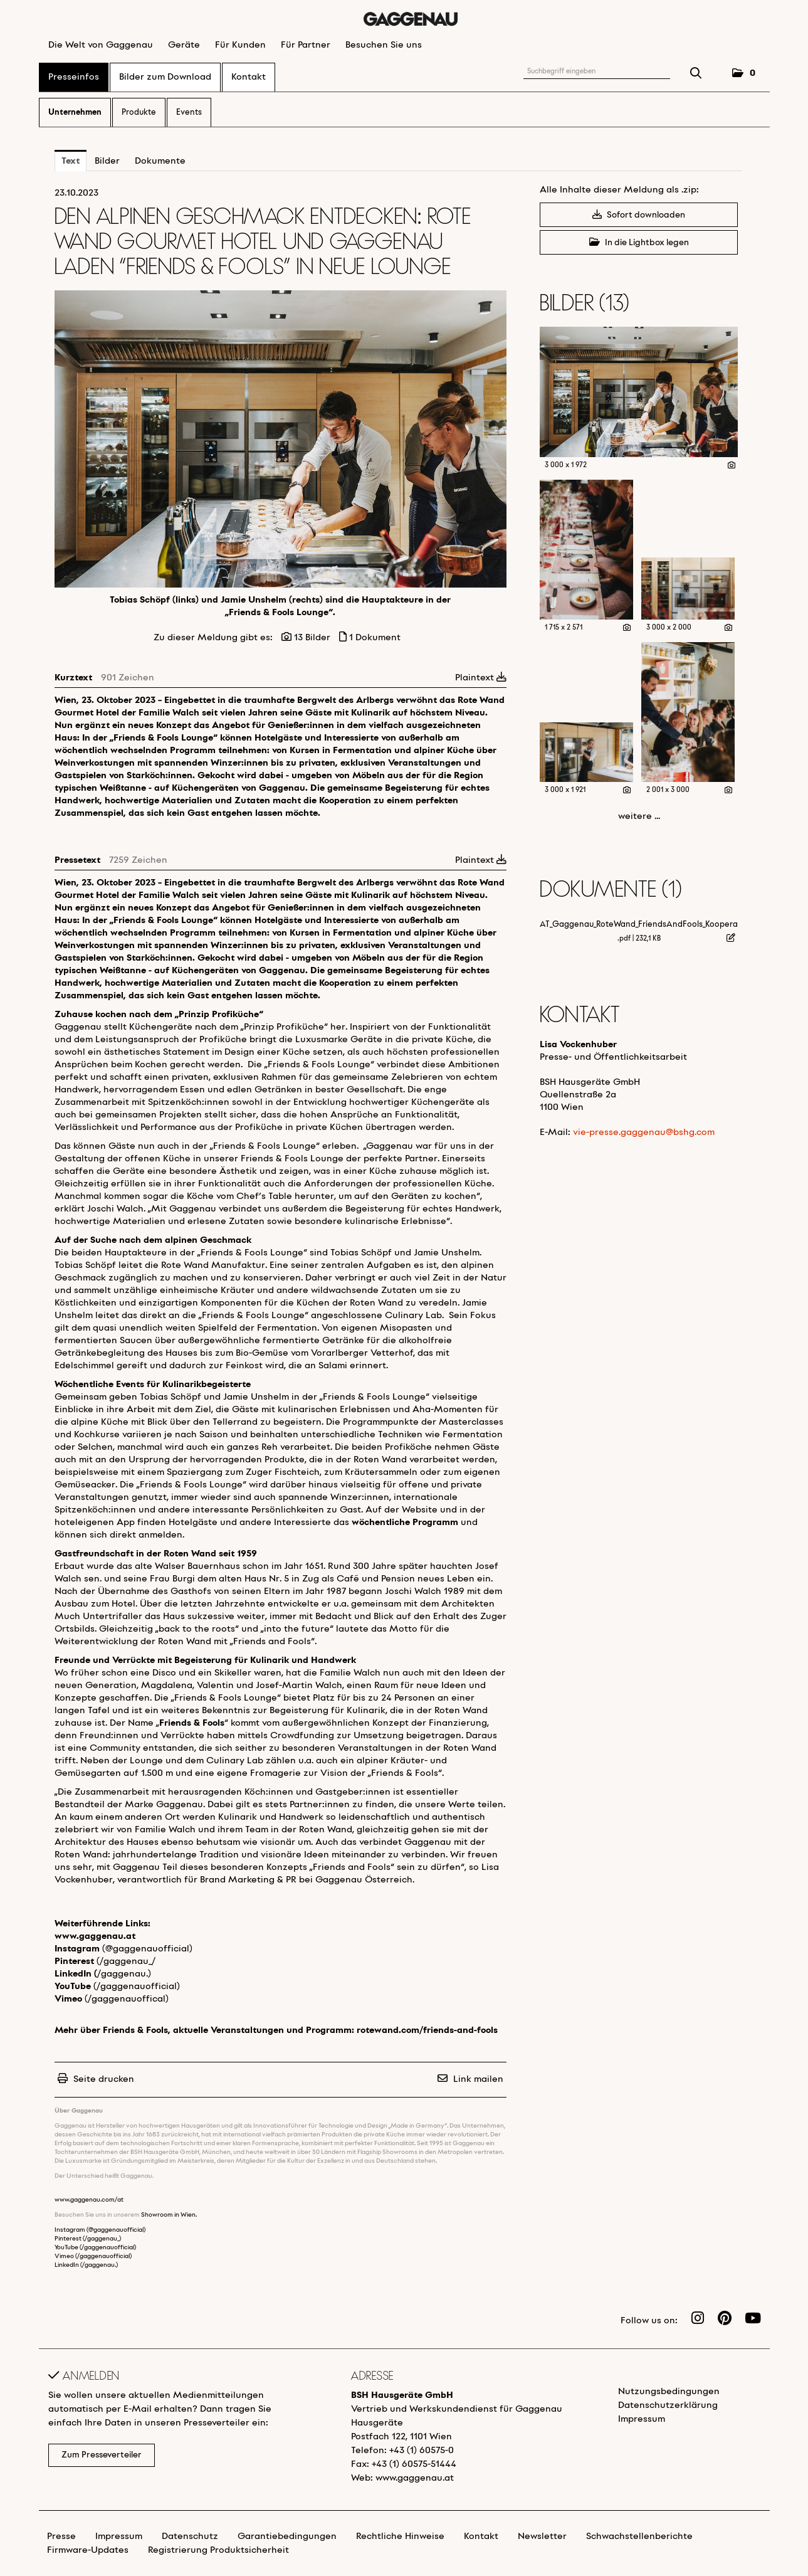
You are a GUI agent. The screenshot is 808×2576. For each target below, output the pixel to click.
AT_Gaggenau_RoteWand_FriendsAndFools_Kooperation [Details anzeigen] (646, 924)
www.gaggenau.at (95, 1936)
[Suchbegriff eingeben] (596, 72)
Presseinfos (73, 77)
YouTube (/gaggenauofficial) (95, 2247)
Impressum (641, 2419)
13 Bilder (312, 638)
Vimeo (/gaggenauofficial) (93, 2256)
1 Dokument (375, 638)
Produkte (139, 112)
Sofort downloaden (638, 214)
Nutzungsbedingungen (669, 2392)
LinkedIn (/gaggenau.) (86, 2265)
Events (189, 112)
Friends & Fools (191, 1723)
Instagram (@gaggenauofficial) (100, 2230)
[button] (744, 74)
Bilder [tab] (107, 161)
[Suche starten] (696, 74)
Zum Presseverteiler (101, 2455)
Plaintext (480, 678)
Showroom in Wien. (169, 2215)
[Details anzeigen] (731, 466)
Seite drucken (103, 2079)
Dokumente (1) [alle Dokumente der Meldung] (611, 891)
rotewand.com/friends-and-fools (427, 2030)
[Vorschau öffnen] (280, 439)
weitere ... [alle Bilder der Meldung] (639, 816)
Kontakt (248, 77)
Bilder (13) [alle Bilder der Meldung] (584, 304)
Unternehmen (75, 112)
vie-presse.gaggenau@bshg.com (644, 1132)
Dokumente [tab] (160, 161)
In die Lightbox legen (639, 242)
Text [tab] (70, 161)
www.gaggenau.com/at (89, 2200)
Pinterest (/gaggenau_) (88, 2239)
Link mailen (478, 2079)
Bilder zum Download (165, 77)
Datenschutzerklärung (668, 2405)
